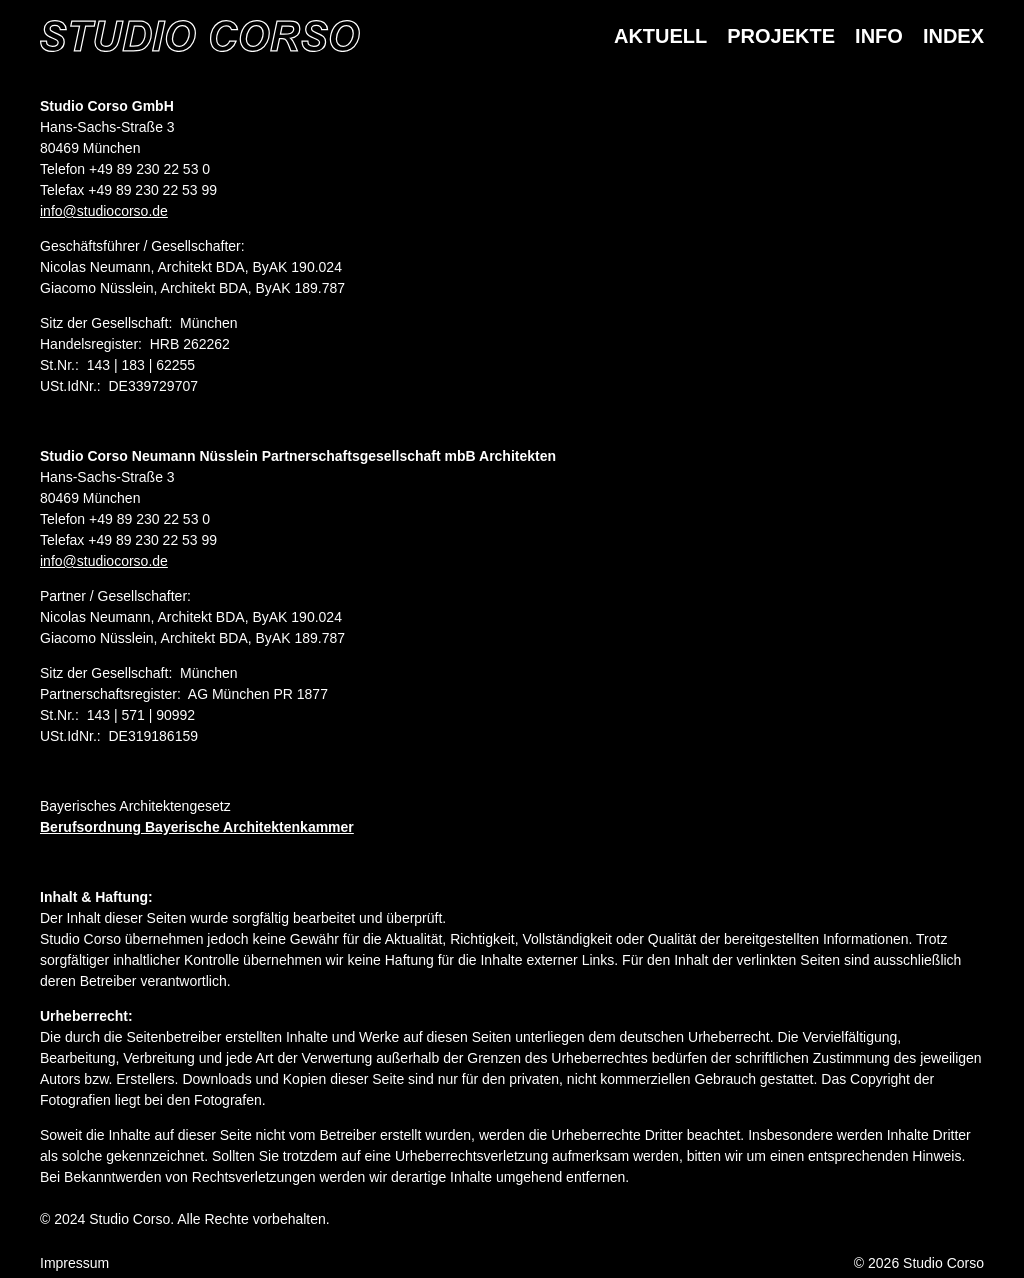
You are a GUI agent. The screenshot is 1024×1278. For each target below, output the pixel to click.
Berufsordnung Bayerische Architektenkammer (197, 827)
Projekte (781, 36)
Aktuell (660, 36)
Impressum (74, 1263)
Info (879, 36)
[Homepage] (200, 36)
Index (953, 36)
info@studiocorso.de (104, 211)
